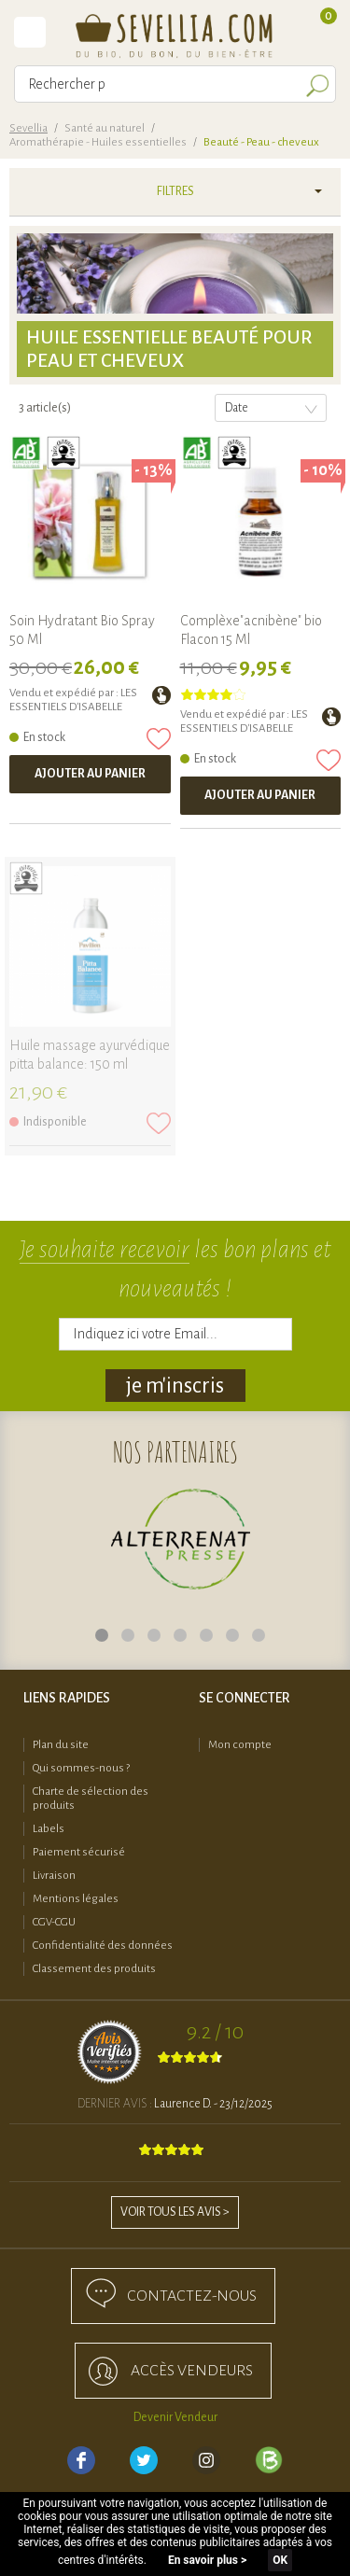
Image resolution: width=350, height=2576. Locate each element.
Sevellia (28, 128)
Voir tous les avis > (175, 2212)
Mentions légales (76, 1899)
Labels (48, 1829)
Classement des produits (94, 1969)
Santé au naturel (104, 128)
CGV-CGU (54, 1922)
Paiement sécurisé (79, 1852)
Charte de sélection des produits (90, 1798)
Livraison (54, 1875)
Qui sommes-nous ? (81, 1768)
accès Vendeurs (192, 2370)
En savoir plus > (207, 2560)
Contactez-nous (192, 2296)
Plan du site (61, 1745)
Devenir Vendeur (175, 2417)
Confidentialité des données (103, 1945)
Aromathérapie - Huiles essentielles (98, 142)
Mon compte (240, 1745)
